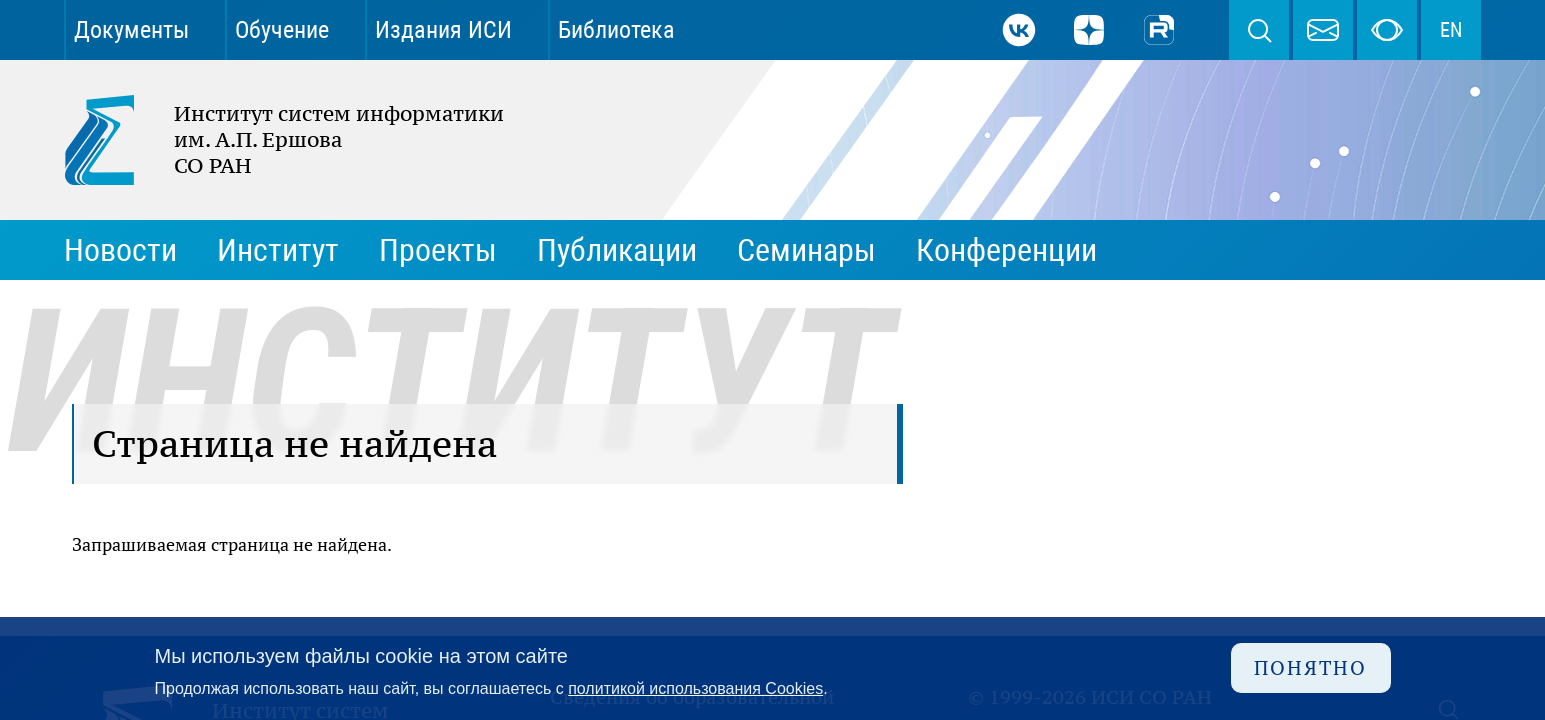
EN (1451, 30)
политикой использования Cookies (695, 688)
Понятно (1310, 667)
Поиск (1259, 30)
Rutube (1159, 30)
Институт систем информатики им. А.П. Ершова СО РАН (274, 140)
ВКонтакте (1019, 30)
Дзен (1089, 30)
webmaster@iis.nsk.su (1323, 30)
